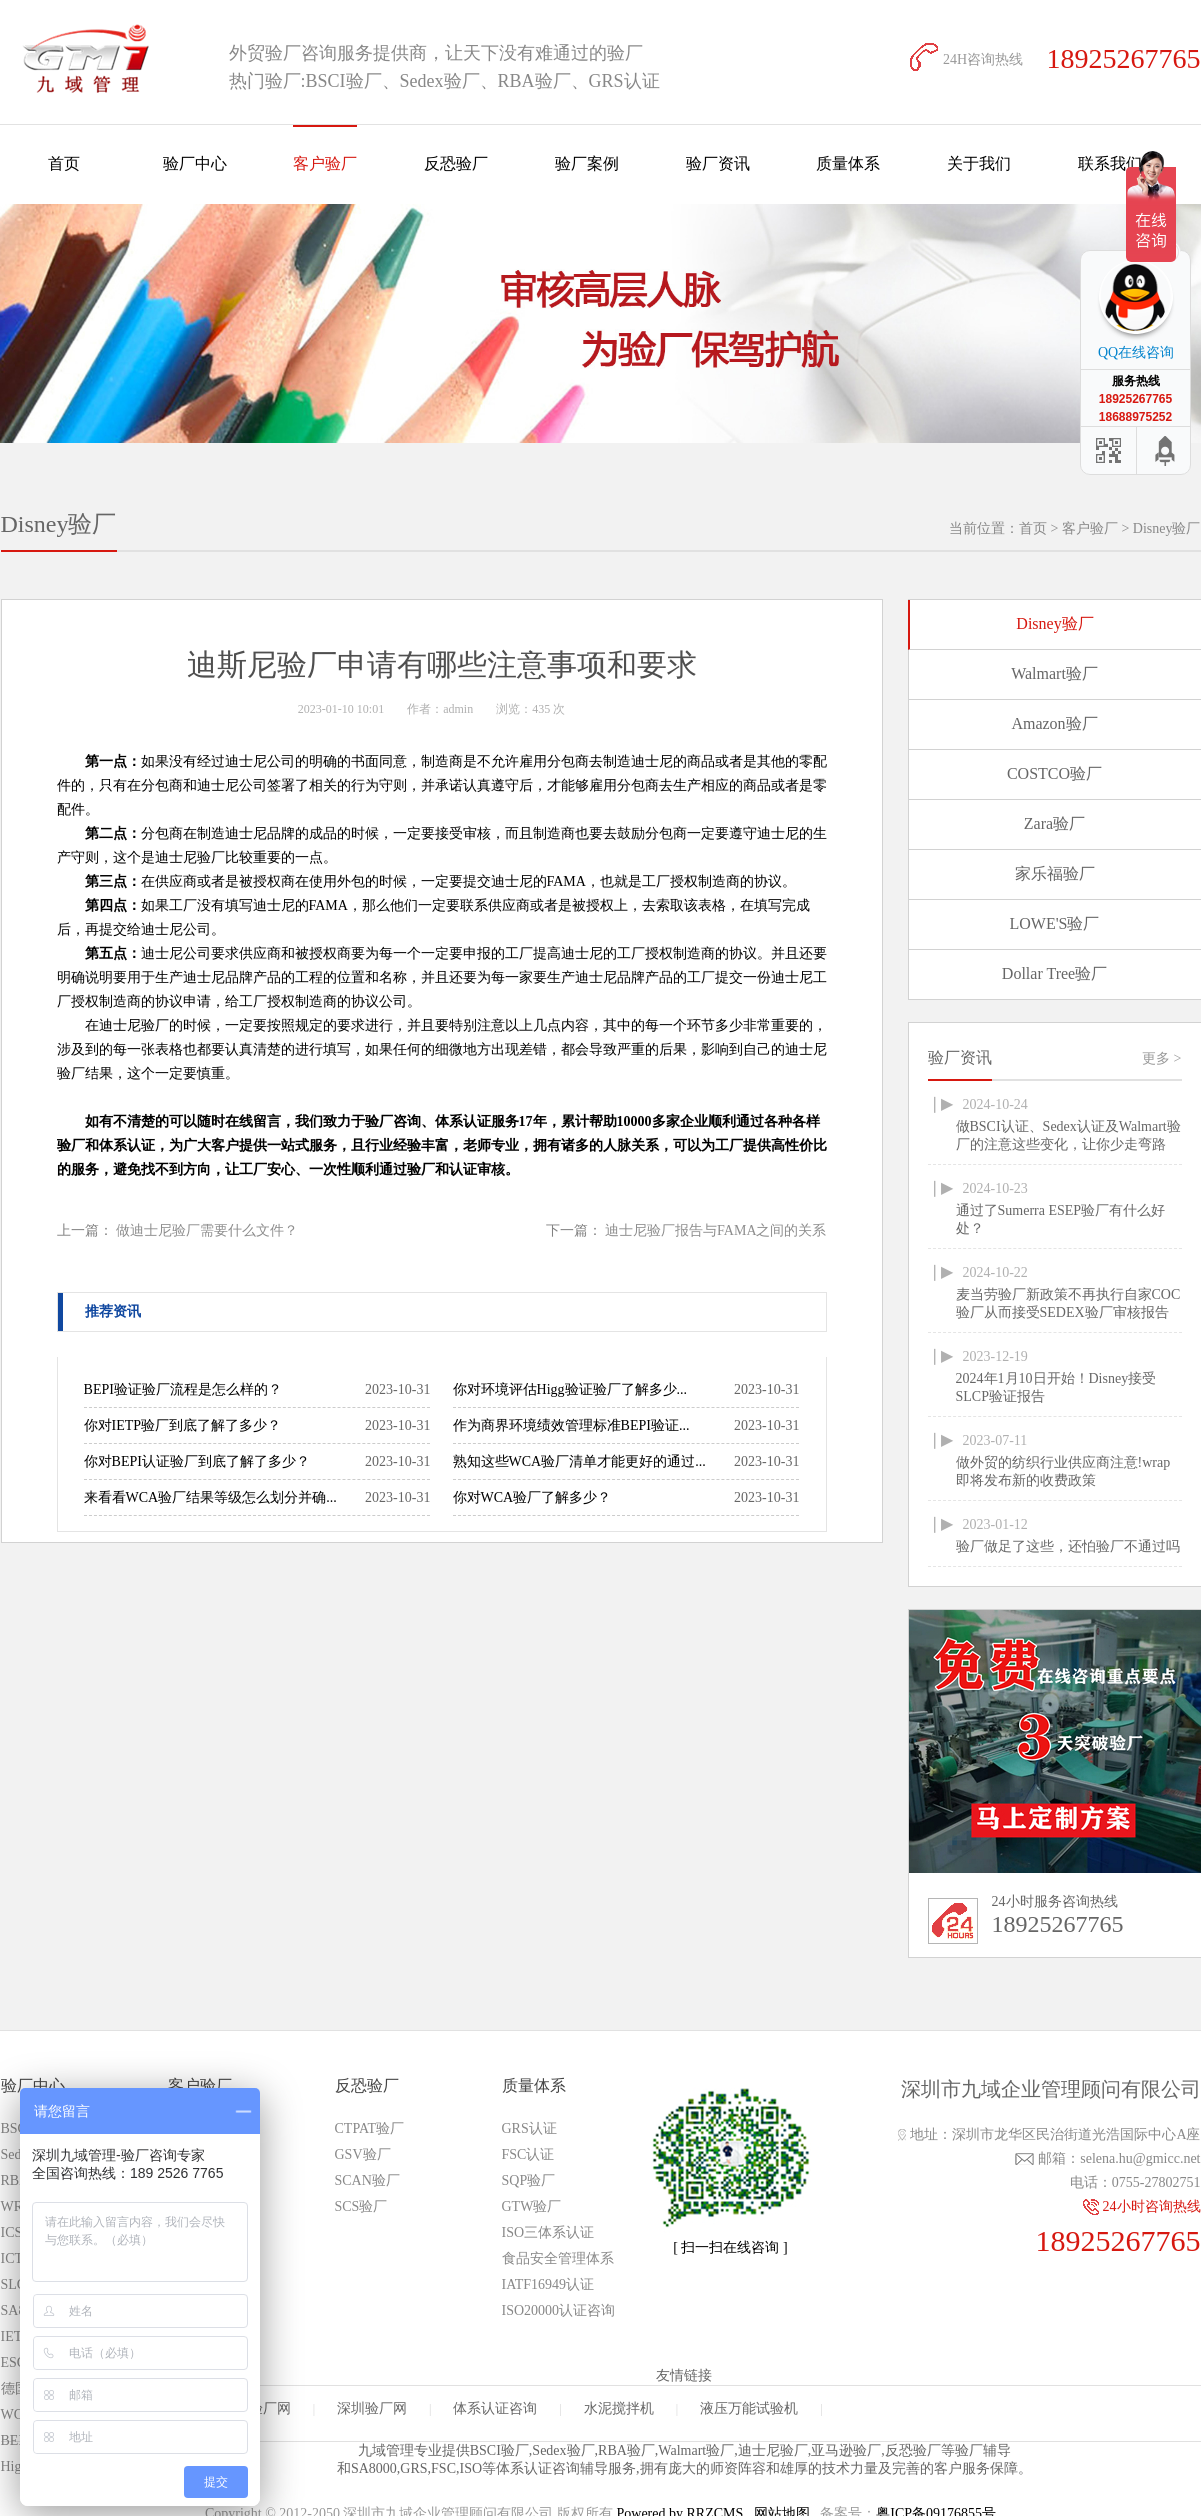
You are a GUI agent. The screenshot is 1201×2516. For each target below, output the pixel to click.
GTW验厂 (532, 2206)
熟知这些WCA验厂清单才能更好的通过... (579, 1461)
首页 (64, 163)
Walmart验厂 (1054, 673)
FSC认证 (528, 2154)
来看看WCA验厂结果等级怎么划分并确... (210, 1497)
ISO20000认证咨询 (559, 2310)
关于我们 (979, 163)
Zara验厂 (1054, 823)
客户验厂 (325, 163)
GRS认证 (529, 2128)
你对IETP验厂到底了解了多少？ (183, 1425)
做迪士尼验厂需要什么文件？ (207, 1230)
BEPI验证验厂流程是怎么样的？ (183, 1389)
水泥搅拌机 (619, 2408)
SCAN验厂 (367, 2180)
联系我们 (1110, 163)
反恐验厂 (456, 163)
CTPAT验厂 (370, 2128)
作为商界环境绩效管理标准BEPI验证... (571, 1425)
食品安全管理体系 (558, 2258)
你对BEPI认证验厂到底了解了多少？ (197, 1461)
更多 (1161, 1058)
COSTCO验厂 (1054, 773)
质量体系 (848, 163)
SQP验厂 (529, 2180)
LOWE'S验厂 (1055, 923)
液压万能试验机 (749, 2408)
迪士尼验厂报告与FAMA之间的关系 (715, 1230)
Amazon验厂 (1054, 723)
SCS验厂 (361, 2206)
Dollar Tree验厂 (1054, 973)
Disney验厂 (1167, 528)
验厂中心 (195, 163)
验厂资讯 (718, 163)
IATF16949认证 (548, 2284)
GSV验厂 (363, 2154)
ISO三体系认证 (548, 2232)
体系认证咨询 (495, 2408)
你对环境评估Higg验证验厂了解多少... (570, 1389)
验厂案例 (587, 163)
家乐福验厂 (1055, 873)
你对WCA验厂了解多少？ (532, 1497)
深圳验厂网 (372, 2408)
